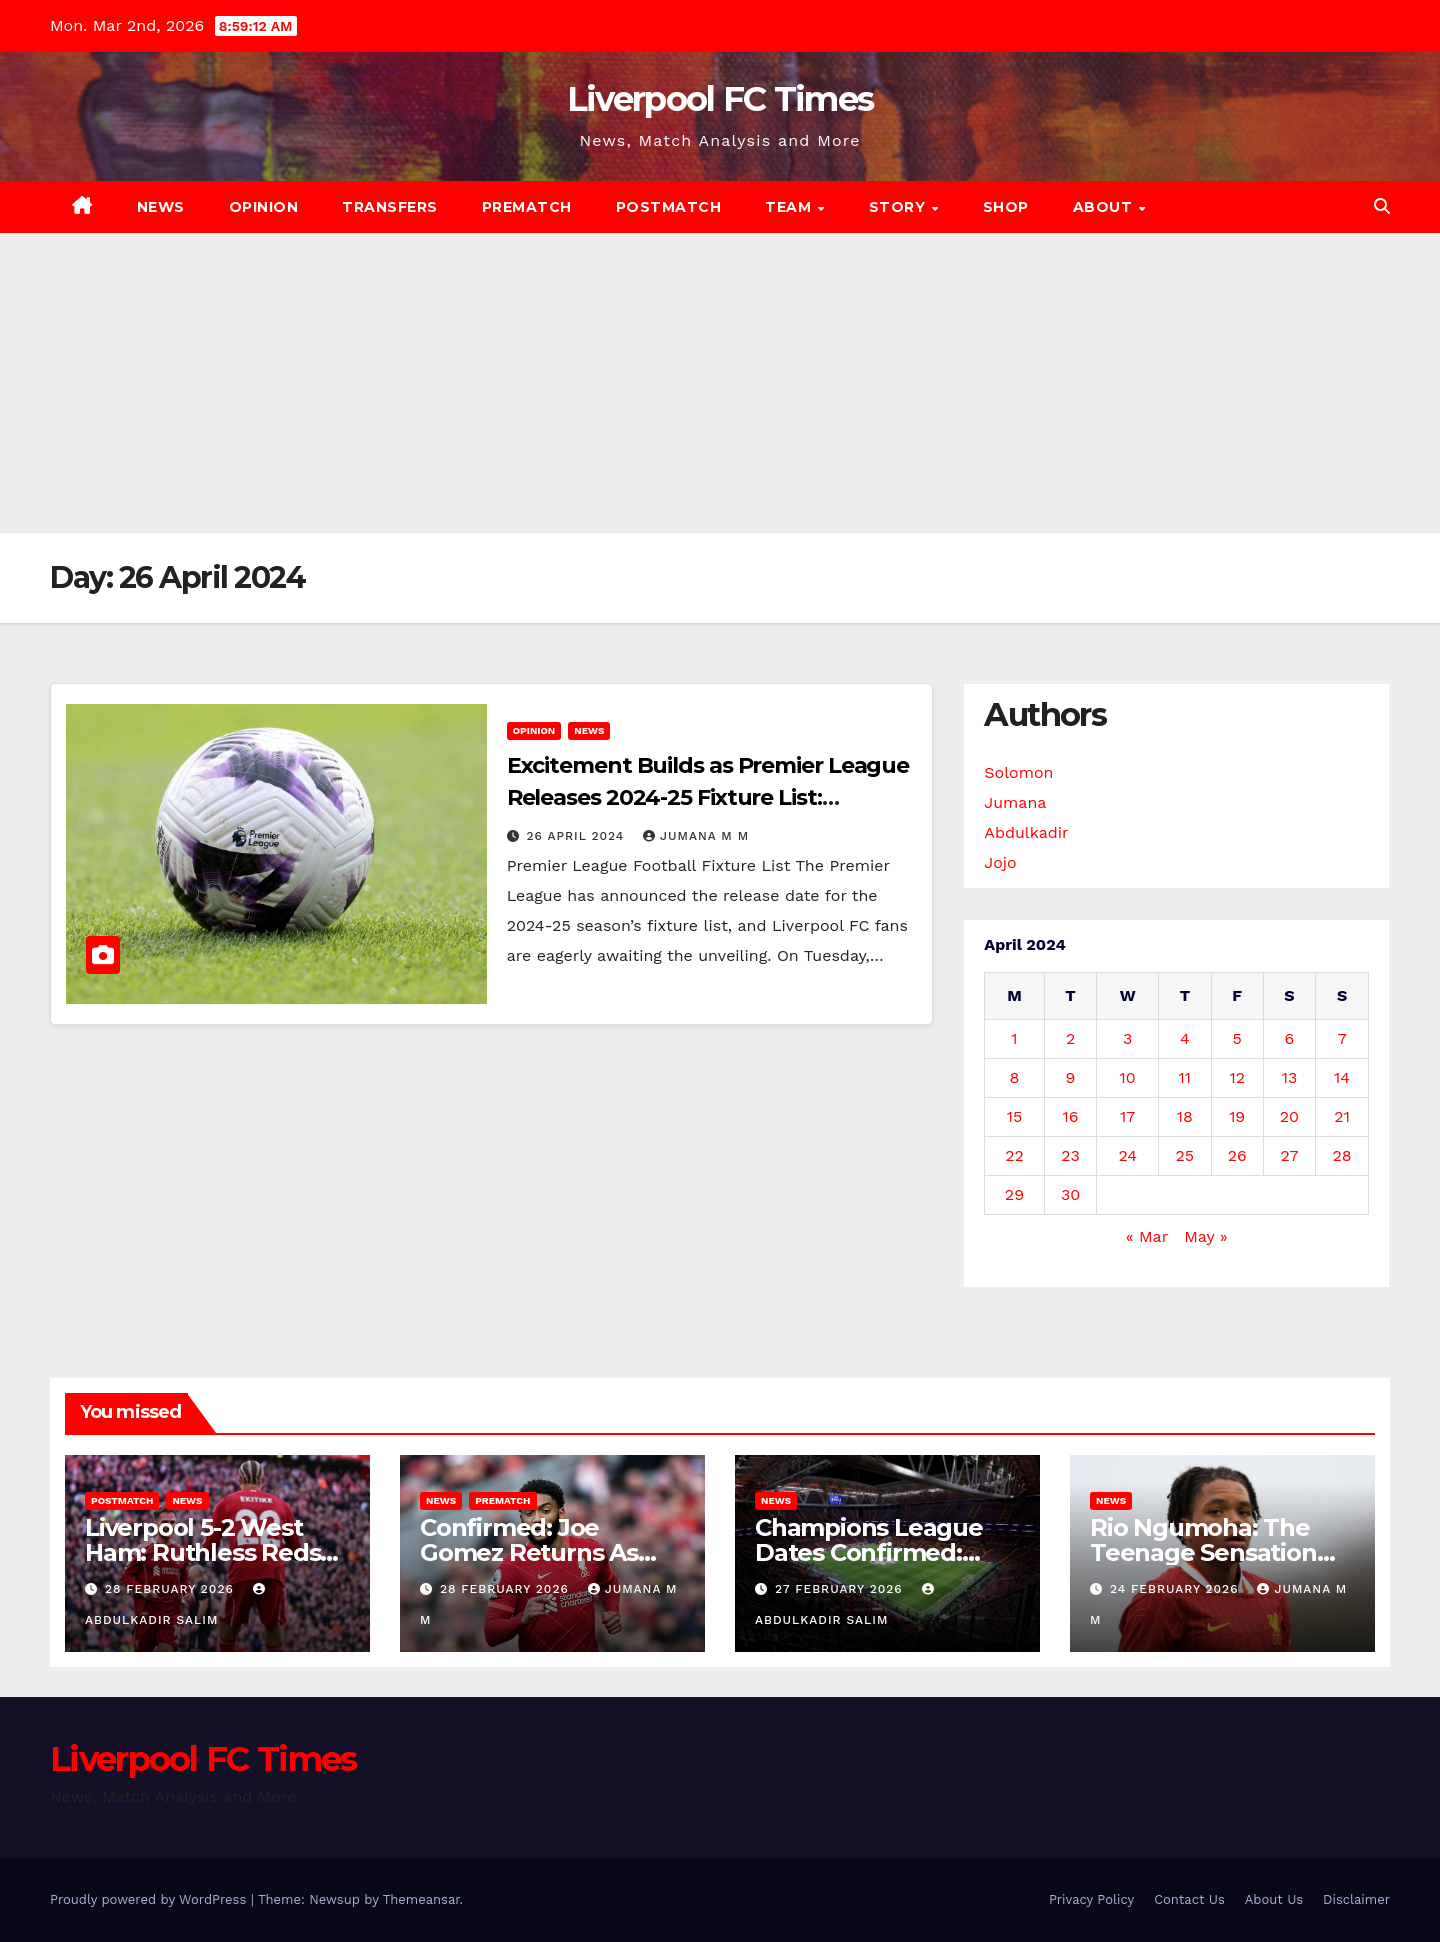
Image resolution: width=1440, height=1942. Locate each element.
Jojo (1000, 862)
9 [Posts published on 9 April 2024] (1071, 1077)
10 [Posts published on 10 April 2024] (1128, 1077)
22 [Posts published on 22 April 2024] (1014, 1155)
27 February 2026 (841, 1589)
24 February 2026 (1177, 1589)
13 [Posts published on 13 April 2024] (1290, 1077)
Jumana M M (696, 836)
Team (790, 207)
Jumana (1015, 802)
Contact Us (1189, 1899)
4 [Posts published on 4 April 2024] (1185, 1038)
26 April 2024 (578, 836)
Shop (1006, 207)
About (1105, 207)
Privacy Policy (1091, 1899)
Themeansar (421, 1899)
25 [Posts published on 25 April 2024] (1185, 1155)
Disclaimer (1356, 1899)
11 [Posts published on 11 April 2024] (1185, 1077)
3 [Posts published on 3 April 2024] (1127, 1038)
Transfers (390, 207)
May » (1205, 1236)
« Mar (1147, 1236)
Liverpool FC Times (720, 99)
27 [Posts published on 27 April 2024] (1289, 1155)
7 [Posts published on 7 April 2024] (1342, 1038)
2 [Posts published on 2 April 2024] (1070, 1038)
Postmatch (669, 207)
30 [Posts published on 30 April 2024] (1070, 1194)
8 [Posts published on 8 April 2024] (1015, 1077)
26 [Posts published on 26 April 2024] (1237, 1155)
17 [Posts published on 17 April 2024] (1127, 1116)
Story (899, 207)
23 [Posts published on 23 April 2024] (1070, 1155)
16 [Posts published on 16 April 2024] (1071, 1116)
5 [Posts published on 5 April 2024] (1237, 1038)
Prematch (527, 207)
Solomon (1018, 772)
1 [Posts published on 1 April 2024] (1014, 1038)
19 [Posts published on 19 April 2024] (1237, 1116)
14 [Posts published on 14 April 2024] (1342, 1077)
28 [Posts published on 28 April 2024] (1342, 1155)
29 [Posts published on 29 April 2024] (1014, 1194)
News (161, 207)
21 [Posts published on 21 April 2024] (1342, 1116)
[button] (1382, 206)
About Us (1274, 1899)
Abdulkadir (1026, 832)
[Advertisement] (720, 383)
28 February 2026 (172, 1589)
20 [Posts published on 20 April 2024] (1289, 1116)
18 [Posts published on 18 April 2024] (1185, 1116)
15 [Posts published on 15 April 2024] (1015, 1116)
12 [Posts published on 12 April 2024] (1237, 1077)
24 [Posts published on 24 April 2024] (1127, 1155)
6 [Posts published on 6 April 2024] (1290, 1038)
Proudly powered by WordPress (150, 1899)
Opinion (264, 207)
